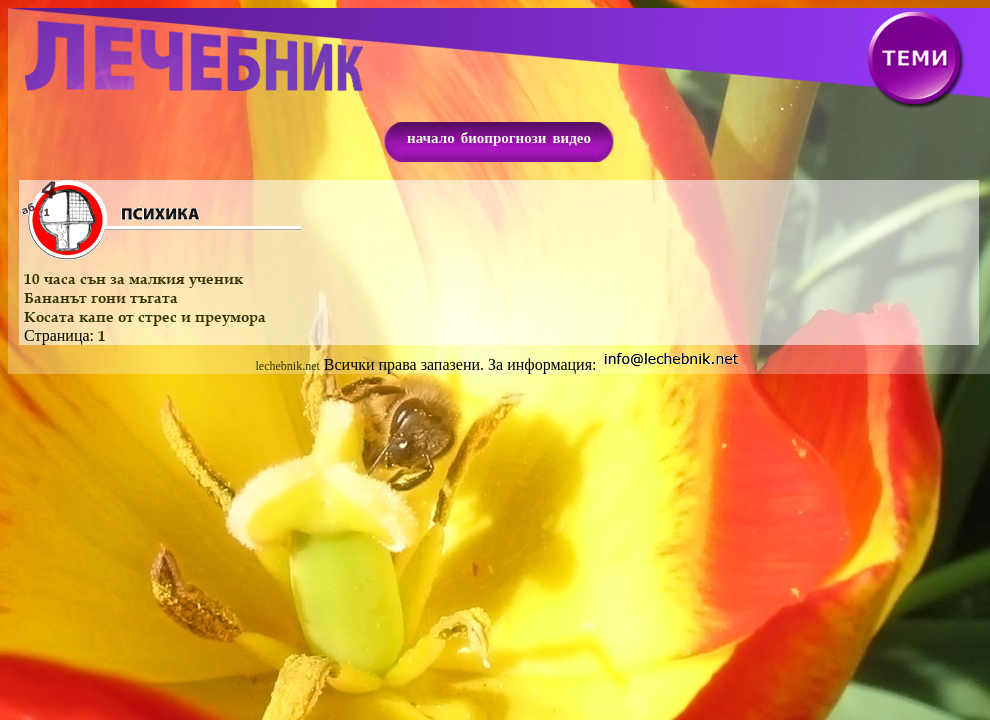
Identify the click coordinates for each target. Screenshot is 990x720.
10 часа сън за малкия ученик (133, 278)
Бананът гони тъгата (101, 297)
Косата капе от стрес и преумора (145, 316)
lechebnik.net (288, 366)
